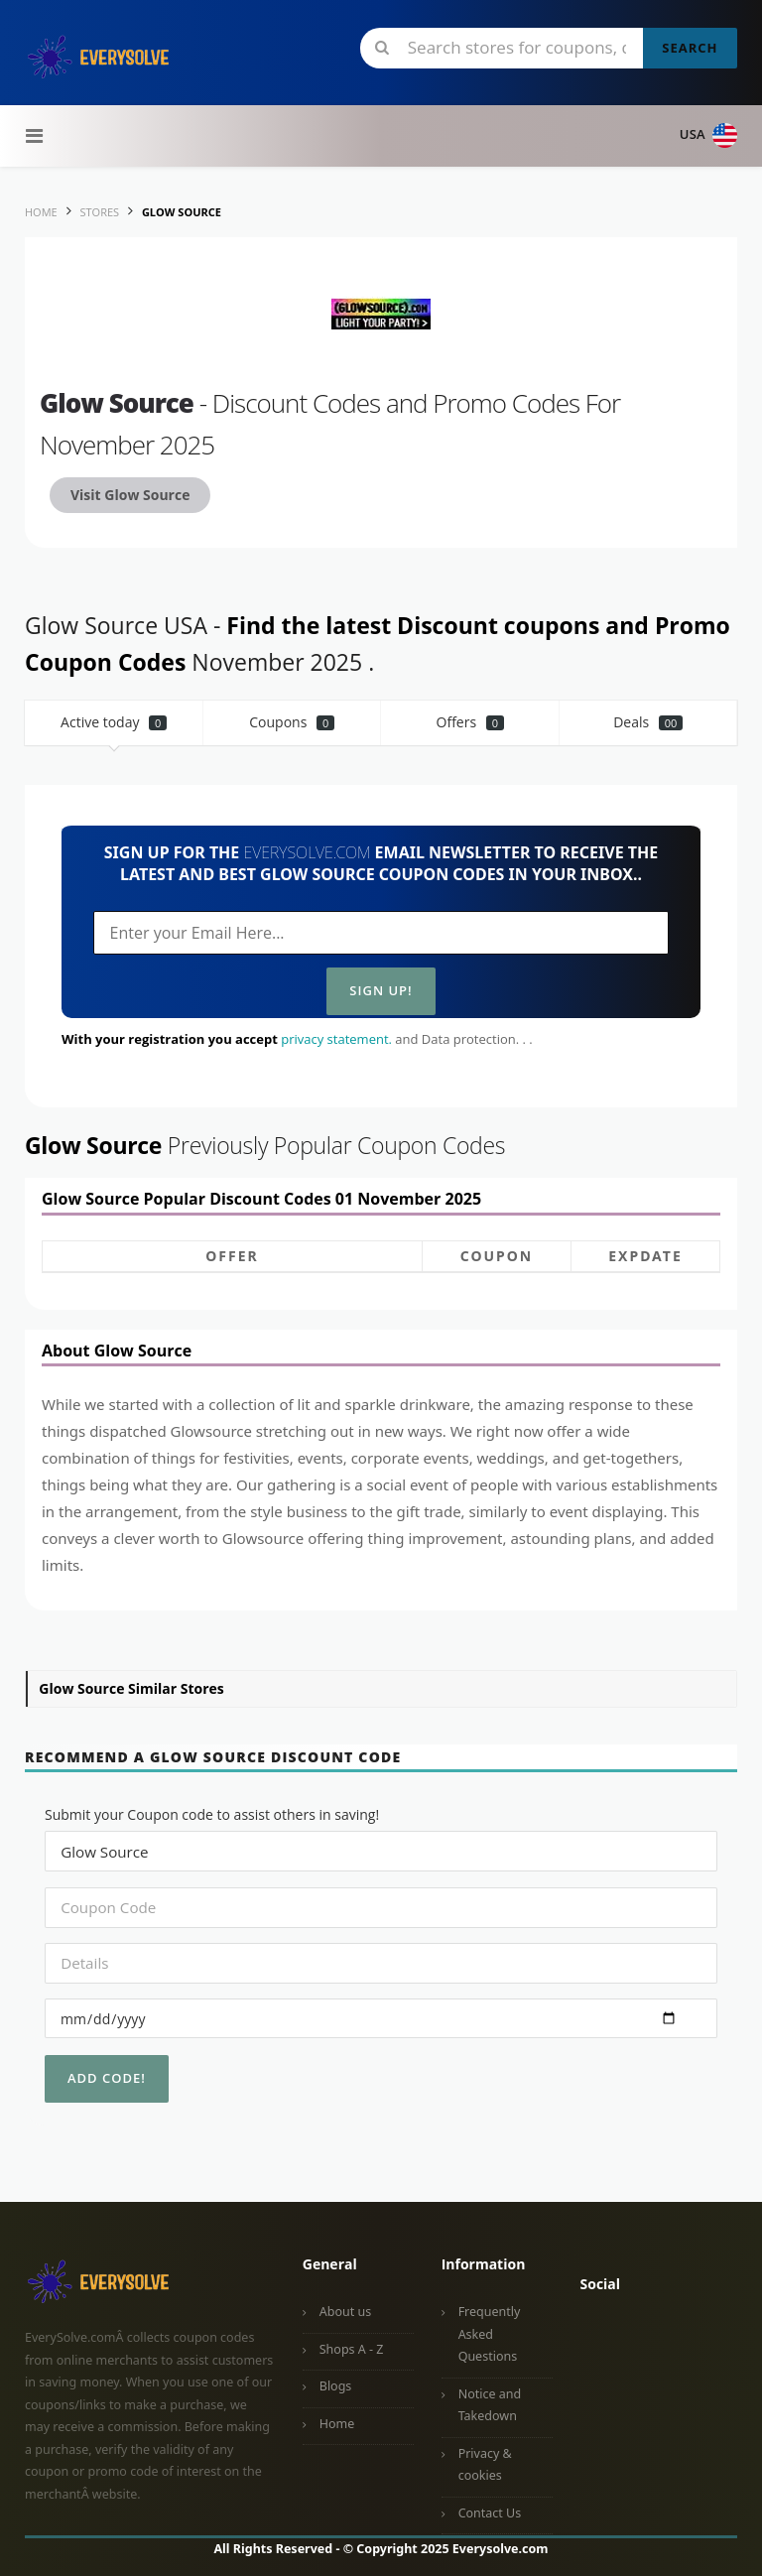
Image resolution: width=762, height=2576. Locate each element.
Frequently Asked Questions (489, 2334)
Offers (471, 721)
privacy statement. (336, 1039)
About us (345, 2311)
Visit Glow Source (130, 494)
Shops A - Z (351, 2349)
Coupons (291, 721)
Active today (114, 721)
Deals (648, 721)
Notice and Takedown (490, 2405)
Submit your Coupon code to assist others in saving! (212, 1814)
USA (708, 135)
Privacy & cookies (485, 2465)
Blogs (335, 2386)
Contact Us (490, 2513)
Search (689, 48)
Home (337, 2423)
